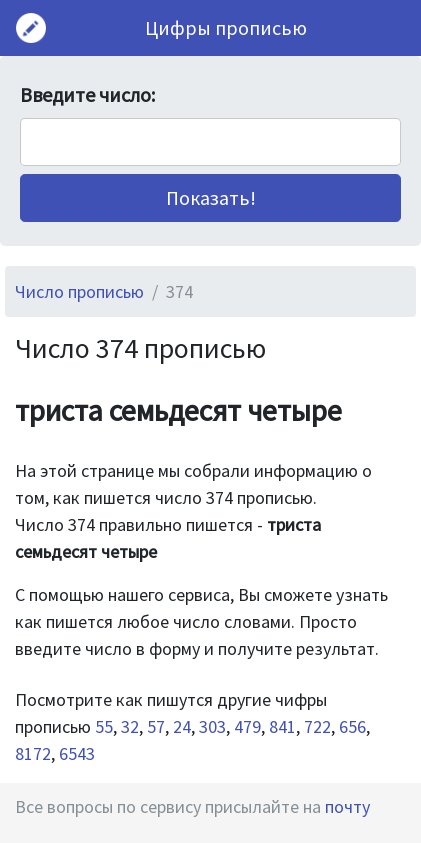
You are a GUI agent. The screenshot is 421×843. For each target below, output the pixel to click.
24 (182, 726)
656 (352, 726)
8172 (33, 753)
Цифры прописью (226, 27)
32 (130, 726)
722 (317, 726)
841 (282, 726)
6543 (77, 753)
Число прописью (79, 291)
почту (347, 806)
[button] (210, 198)
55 (104, 726)
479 (247, 726)
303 (212, 726)
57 (156, 726)
